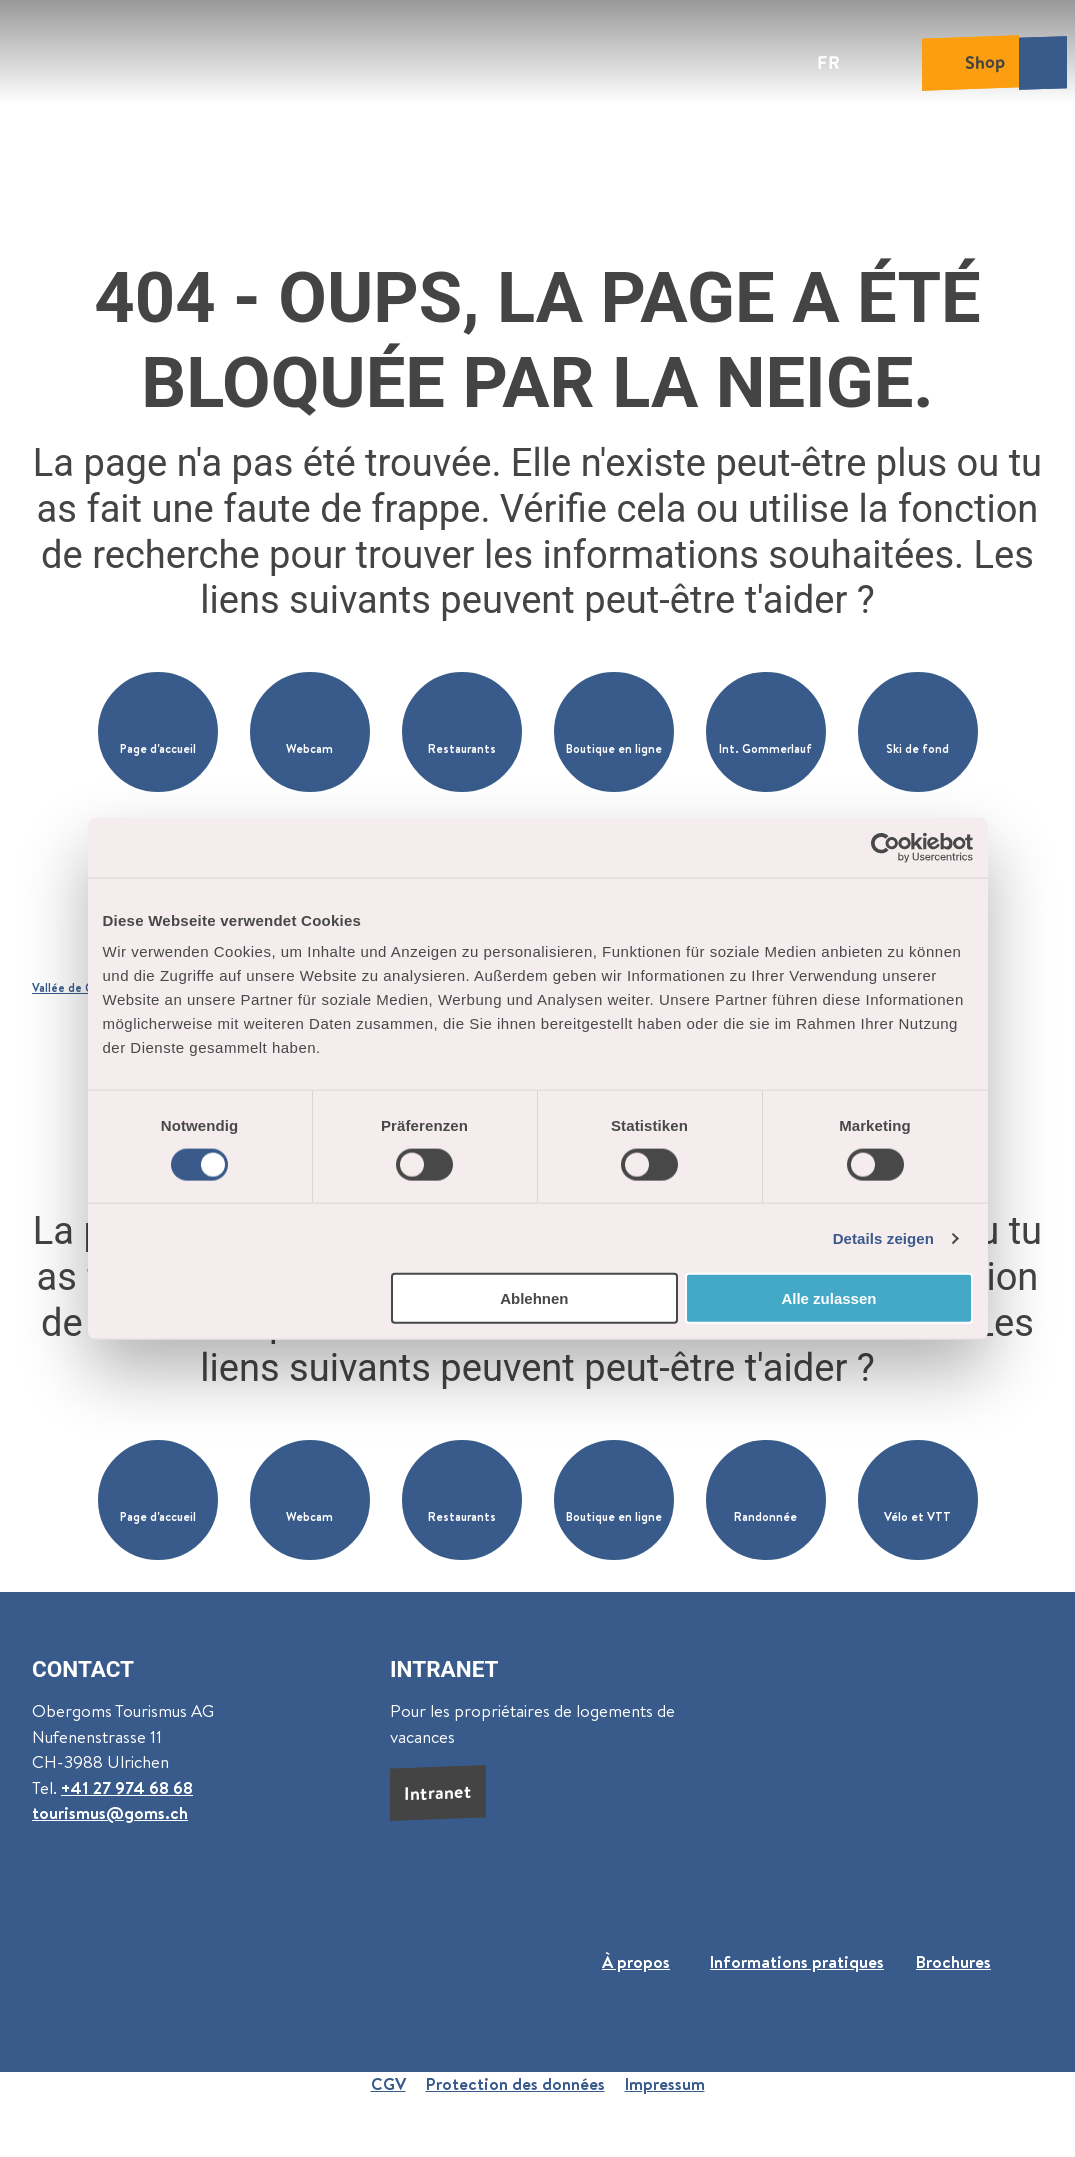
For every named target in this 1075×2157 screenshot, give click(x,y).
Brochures (953, 1962)
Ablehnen (534, 1298)
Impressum (665, 2084)
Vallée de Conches (82, 988)
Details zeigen (883, 1237)
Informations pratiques (797, 1962)
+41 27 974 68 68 (127, 1788)
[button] (158, 732)
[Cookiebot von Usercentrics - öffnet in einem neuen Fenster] (885, 847)
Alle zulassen (828, 1298)
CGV (388, 2084)
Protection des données (515, 2084)
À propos (636, 1962)
